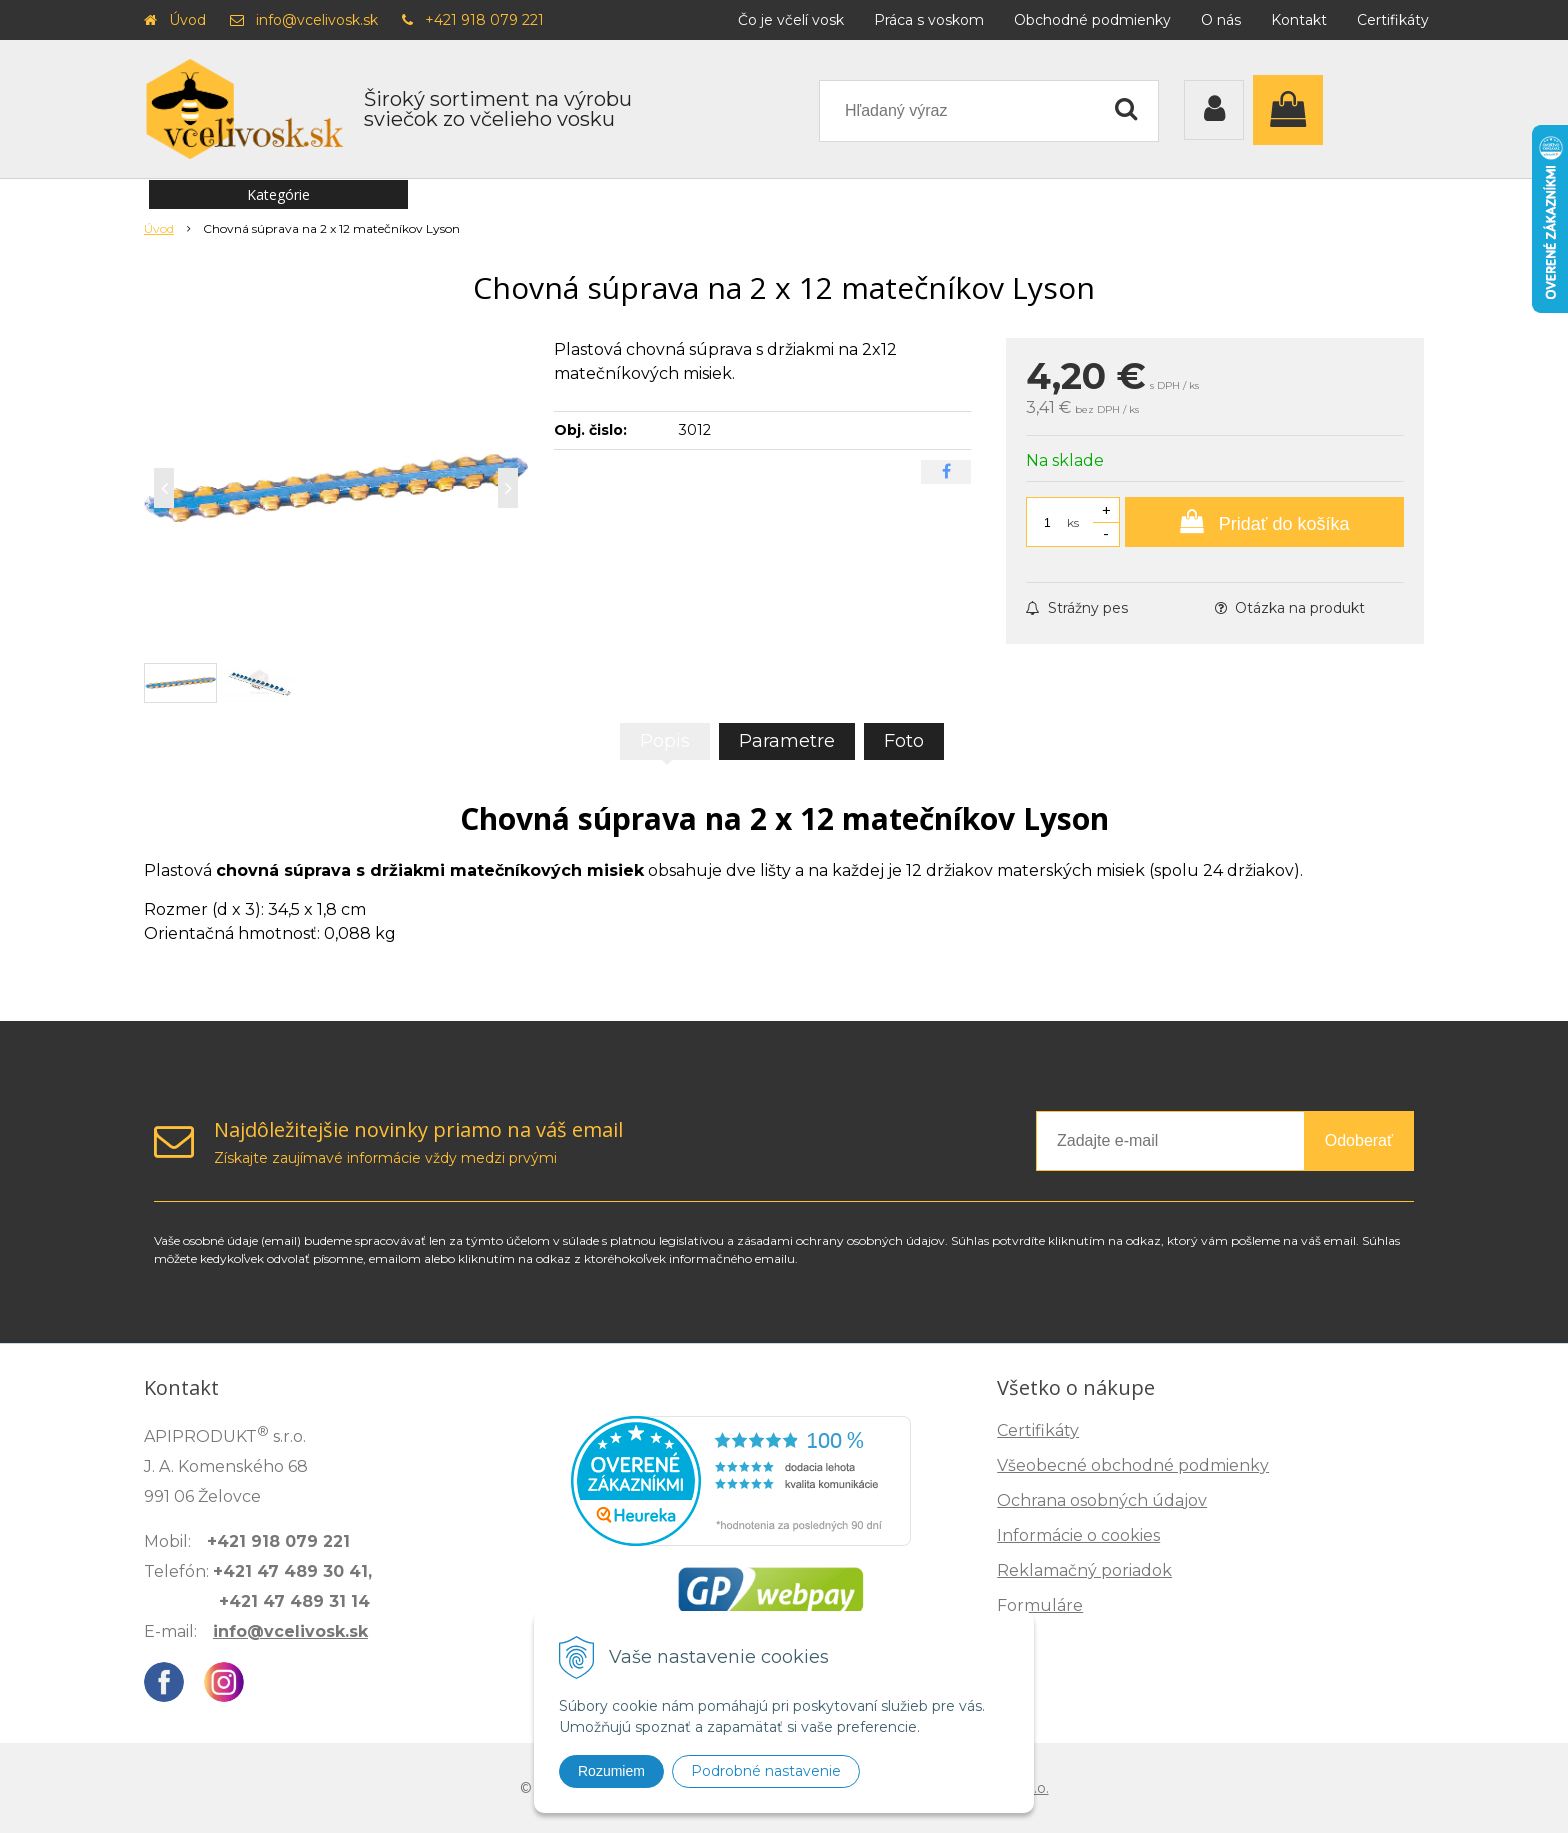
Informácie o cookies (1078, 1535)
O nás (1221, 20)
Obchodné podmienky (1092, 20)
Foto (904, 741)
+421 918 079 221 (484, 20)
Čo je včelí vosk (791, 20)
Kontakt (1299, 20)
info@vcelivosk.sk (317, 20)
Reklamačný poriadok (1084, 1570)
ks (1073, 522)
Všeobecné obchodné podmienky (1133, 1465)
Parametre (787, 741)
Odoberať (1359, 1140)
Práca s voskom (929, 20)
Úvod (187, 20)
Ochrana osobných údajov (1102, 1500)
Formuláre (1040, 1605)
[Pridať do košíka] (1264, 522)
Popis (665, 741)
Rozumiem (611, 1771)
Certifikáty (1393, 20)
